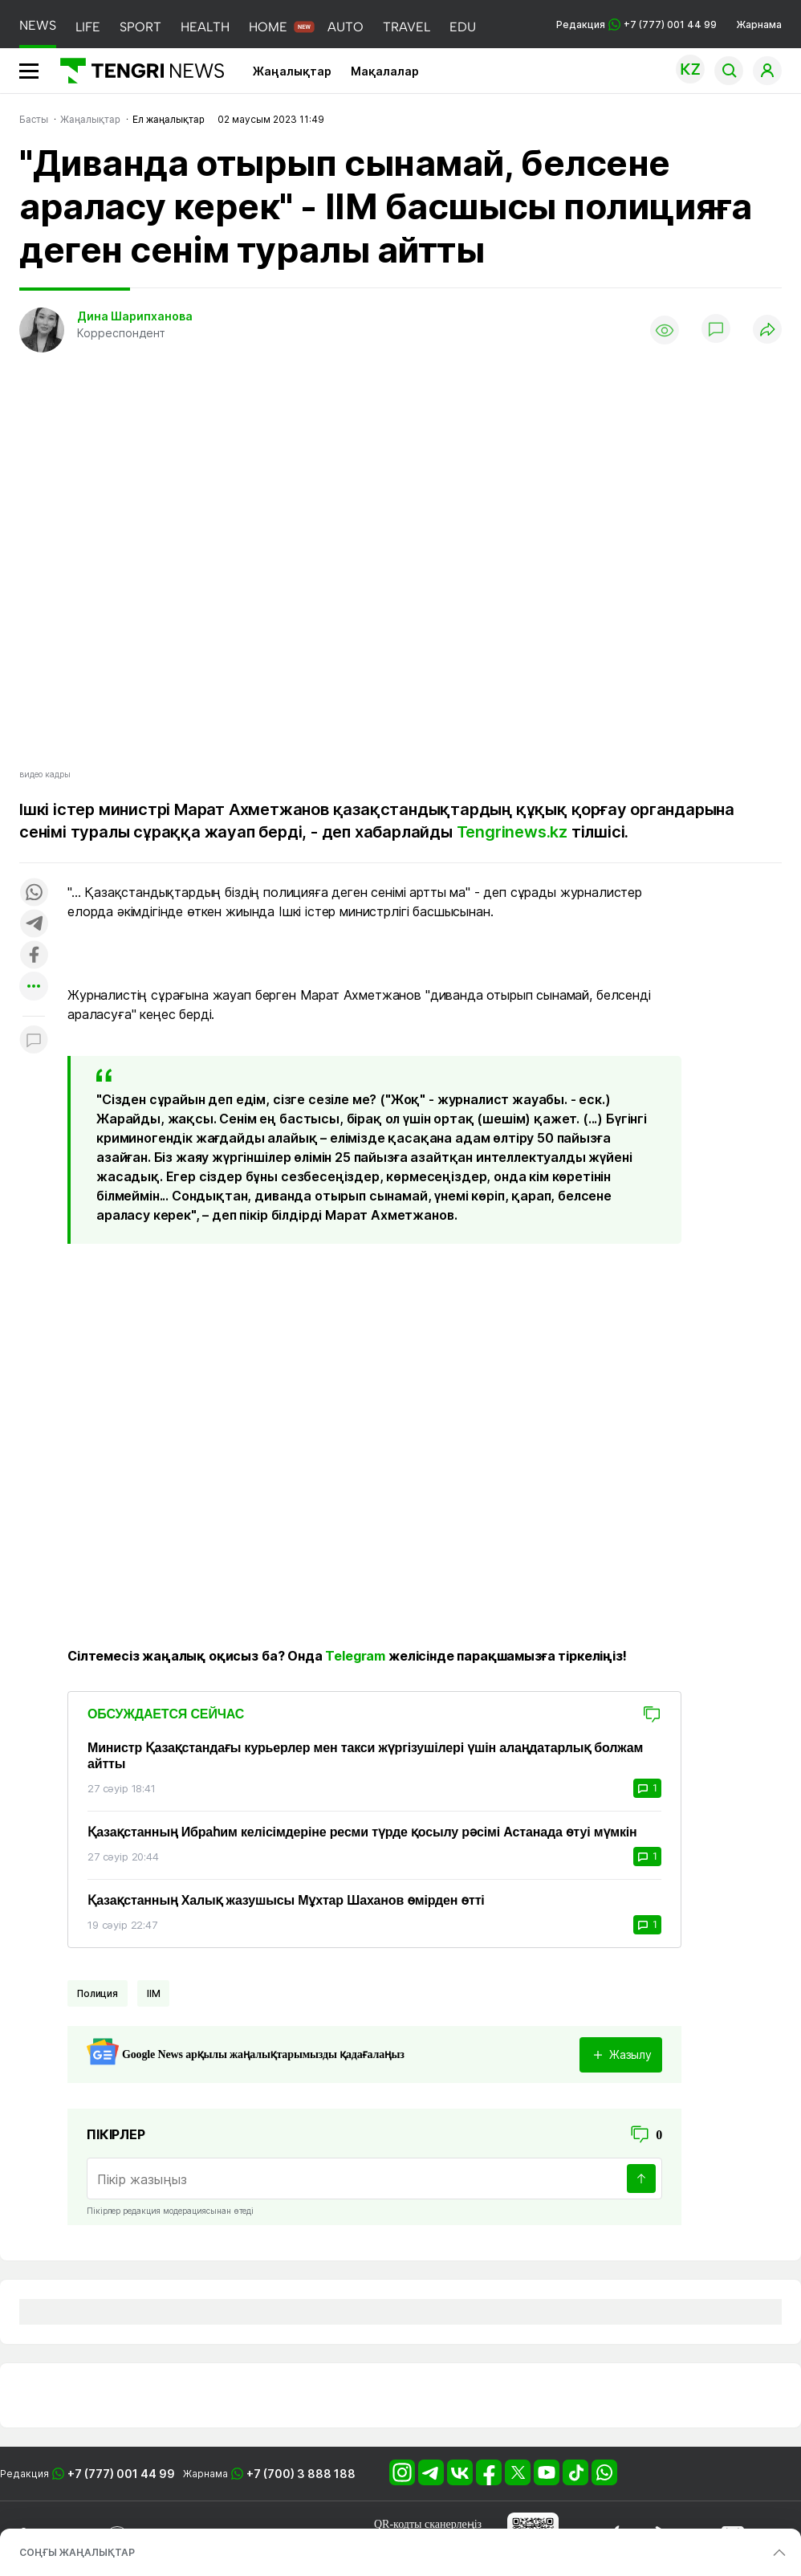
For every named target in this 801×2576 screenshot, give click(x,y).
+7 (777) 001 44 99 (121, 2473)
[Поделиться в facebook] (33, 956)
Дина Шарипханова (135, 316)
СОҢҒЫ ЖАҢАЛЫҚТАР (77, 2552)
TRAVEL (406, 27)
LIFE (87, 27)
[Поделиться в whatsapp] (33, 893)
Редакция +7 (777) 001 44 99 (636, 24)
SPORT (140, 27)
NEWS (37, 25)
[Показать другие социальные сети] (33, 987)
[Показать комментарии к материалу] (33, 1040)
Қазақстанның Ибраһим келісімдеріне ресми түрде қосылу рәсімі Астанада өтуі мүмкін (362, 1832)
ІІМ (154, 1993)
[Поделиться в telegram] (33, 924)
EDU (462, 27)
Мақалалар (385, 71)
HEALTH (205, 27)
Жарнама (759, 24)
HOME (268, 27)
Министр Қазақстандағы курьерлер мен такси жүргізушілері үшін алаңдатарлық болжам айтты (365, 1756)
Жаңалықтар (292, 71)
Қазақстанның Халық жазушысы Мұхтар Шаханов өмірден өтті (286, 1900)
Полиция (97, 1993)
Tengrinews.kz (512, 832)
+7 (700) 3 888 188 (301, 2473)
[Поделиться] (767, 330)
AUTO (345, 27)
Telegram (355, 1656)
